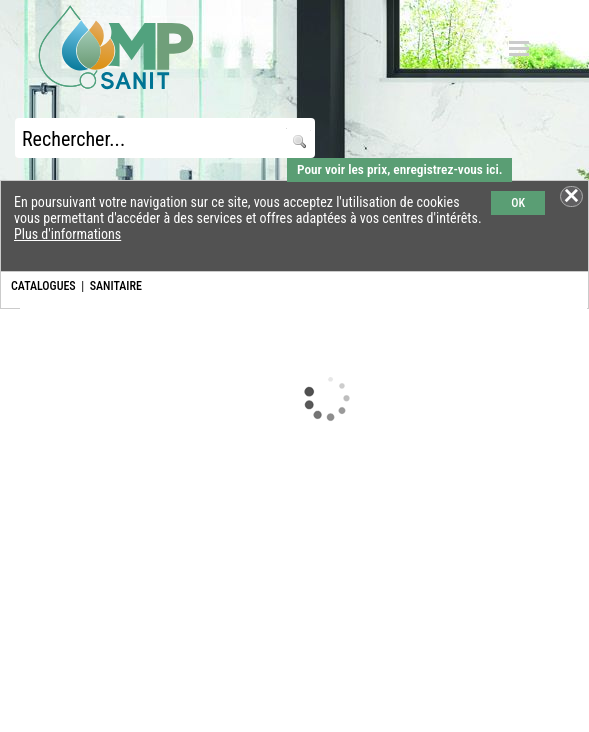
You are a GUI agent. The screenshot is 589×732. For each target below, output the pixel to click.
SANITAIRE (116, 286)
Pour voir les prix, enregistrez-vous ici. (399, 169)
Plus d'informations (67, 234)
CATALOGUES (43, 286)
